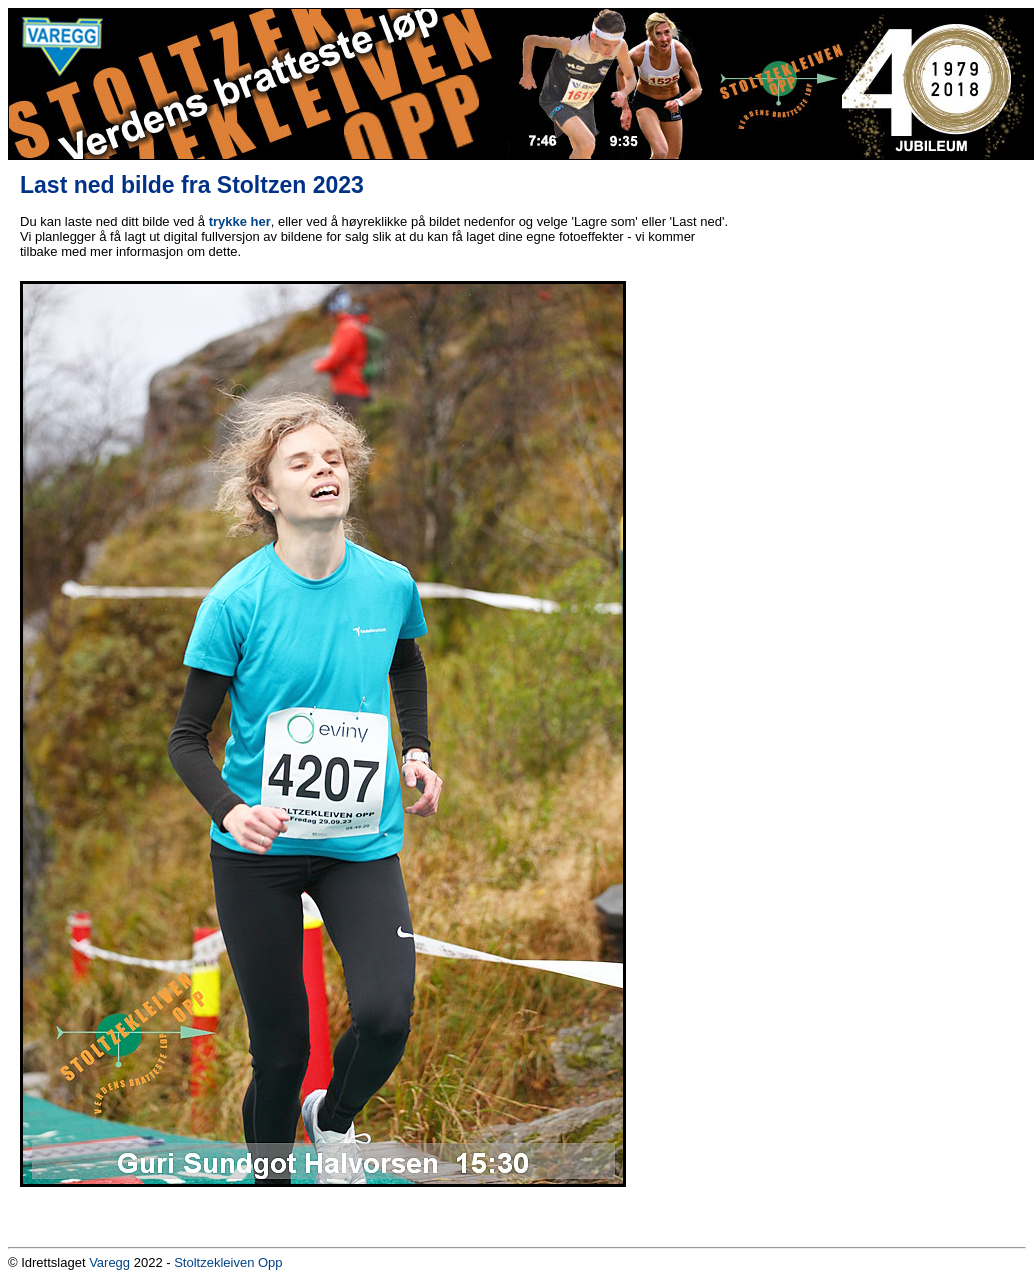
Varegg (109, 1262)
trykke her (240, 221)
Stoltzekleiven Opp (228, 1262)
